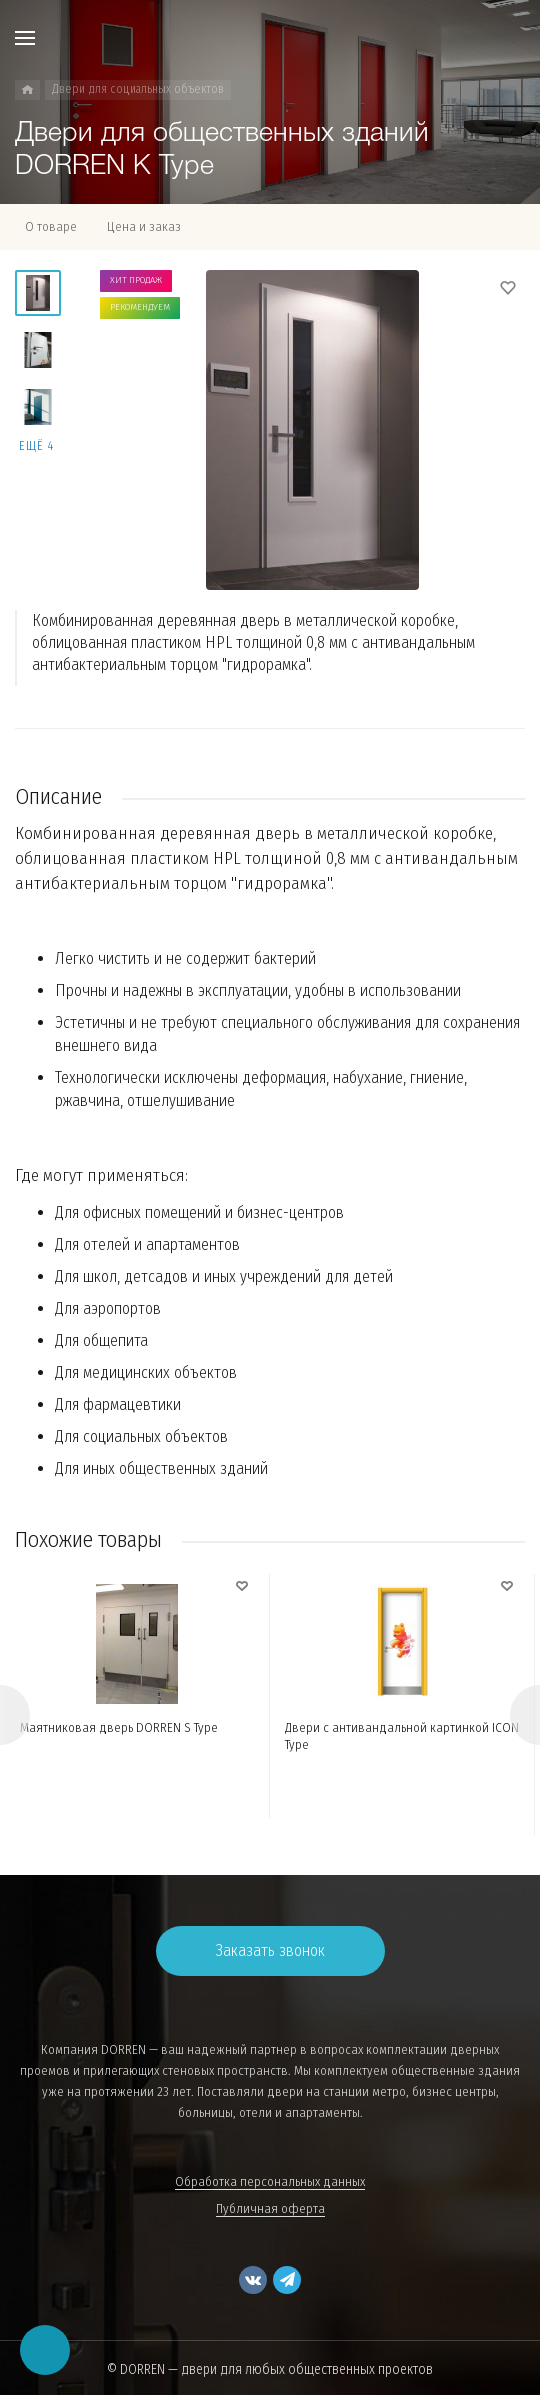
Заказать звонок (270, 1950)
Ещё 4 (36, 446)
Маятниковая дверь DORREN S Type (119, 1727)
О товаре (51, 226)
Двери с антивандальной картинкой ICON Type (402, 1736)
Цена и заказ (144, 226)
